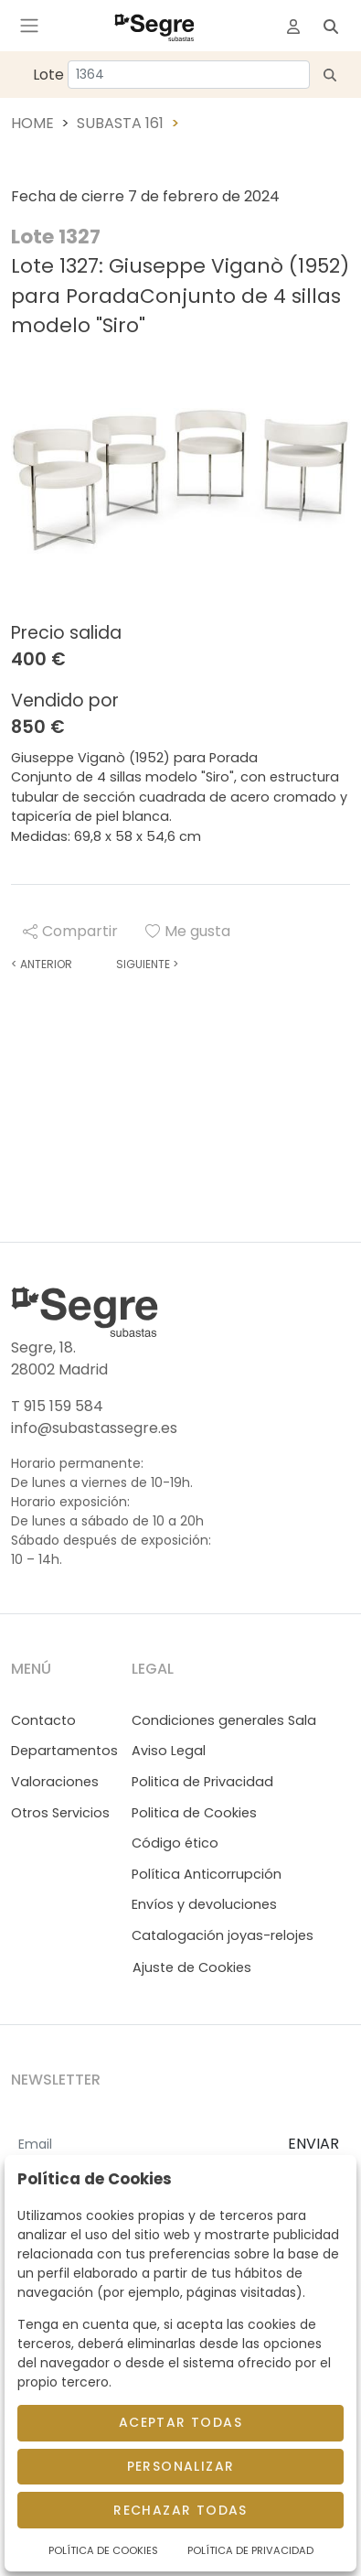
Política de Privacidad (250, 2550)
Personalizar (181, 2466)
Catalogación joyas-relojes (222, 1935)
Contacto (43, 1720)
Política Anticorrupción (206, 1874)
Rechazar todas (180, 2510)
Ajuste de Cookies (192, 1967)
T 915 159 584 (57, 1406)
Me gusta (187, 931)
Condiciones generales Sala (224, 1720)
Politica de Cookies (194, 1813)
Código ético (175, 1843)
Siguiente (147, 964)
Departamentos (64, 1750)
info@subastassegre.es (94, 1428)
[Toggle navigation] (29, 25)
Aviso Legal (169, 1750)
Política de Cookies (103, 2550)
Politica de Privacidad (202, 1782)
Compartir (70, 931)
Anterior (41, 964)
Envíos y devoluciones (204, 1904)
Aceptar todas (180, 2422)
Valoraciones (55, 1782)
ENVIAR (313, 2143)
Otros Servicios (60, 1813)
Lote (48, 74)
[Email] (142, 2145)
